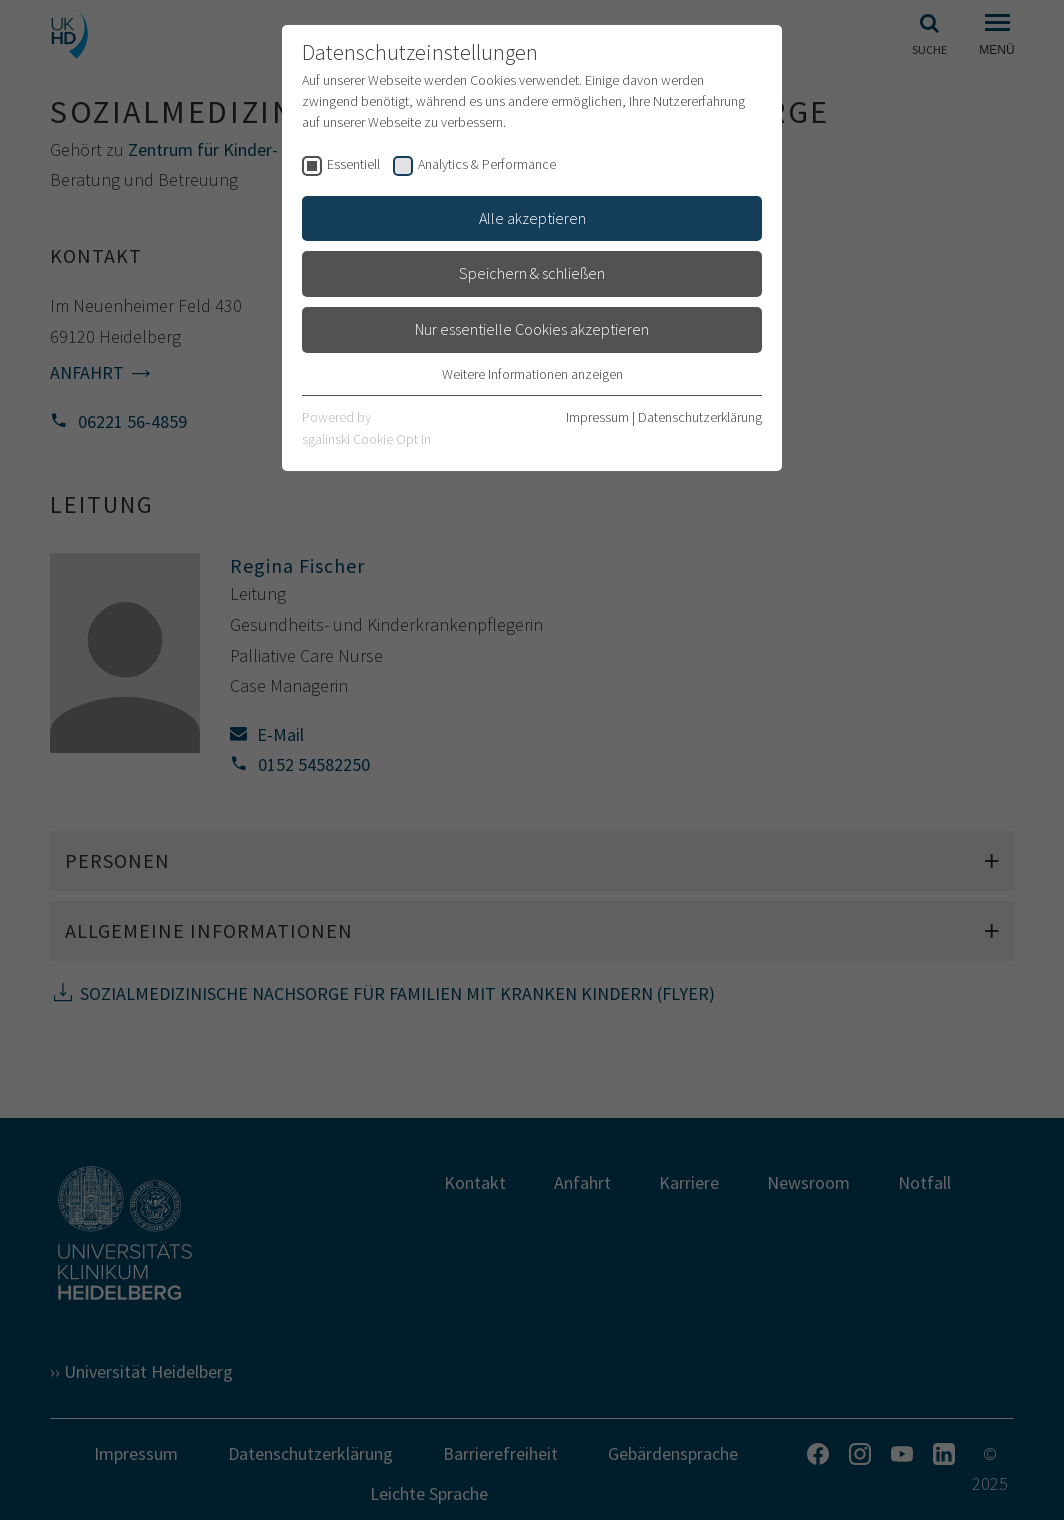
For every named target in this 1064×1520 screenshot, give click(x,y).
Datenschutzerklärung (700, 417)
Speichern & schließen (532, 273)
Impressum (597, 417)
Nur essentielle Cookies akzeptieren (532, 329)
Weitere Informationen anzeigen (532, 374)
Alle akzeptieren (532, 218)
